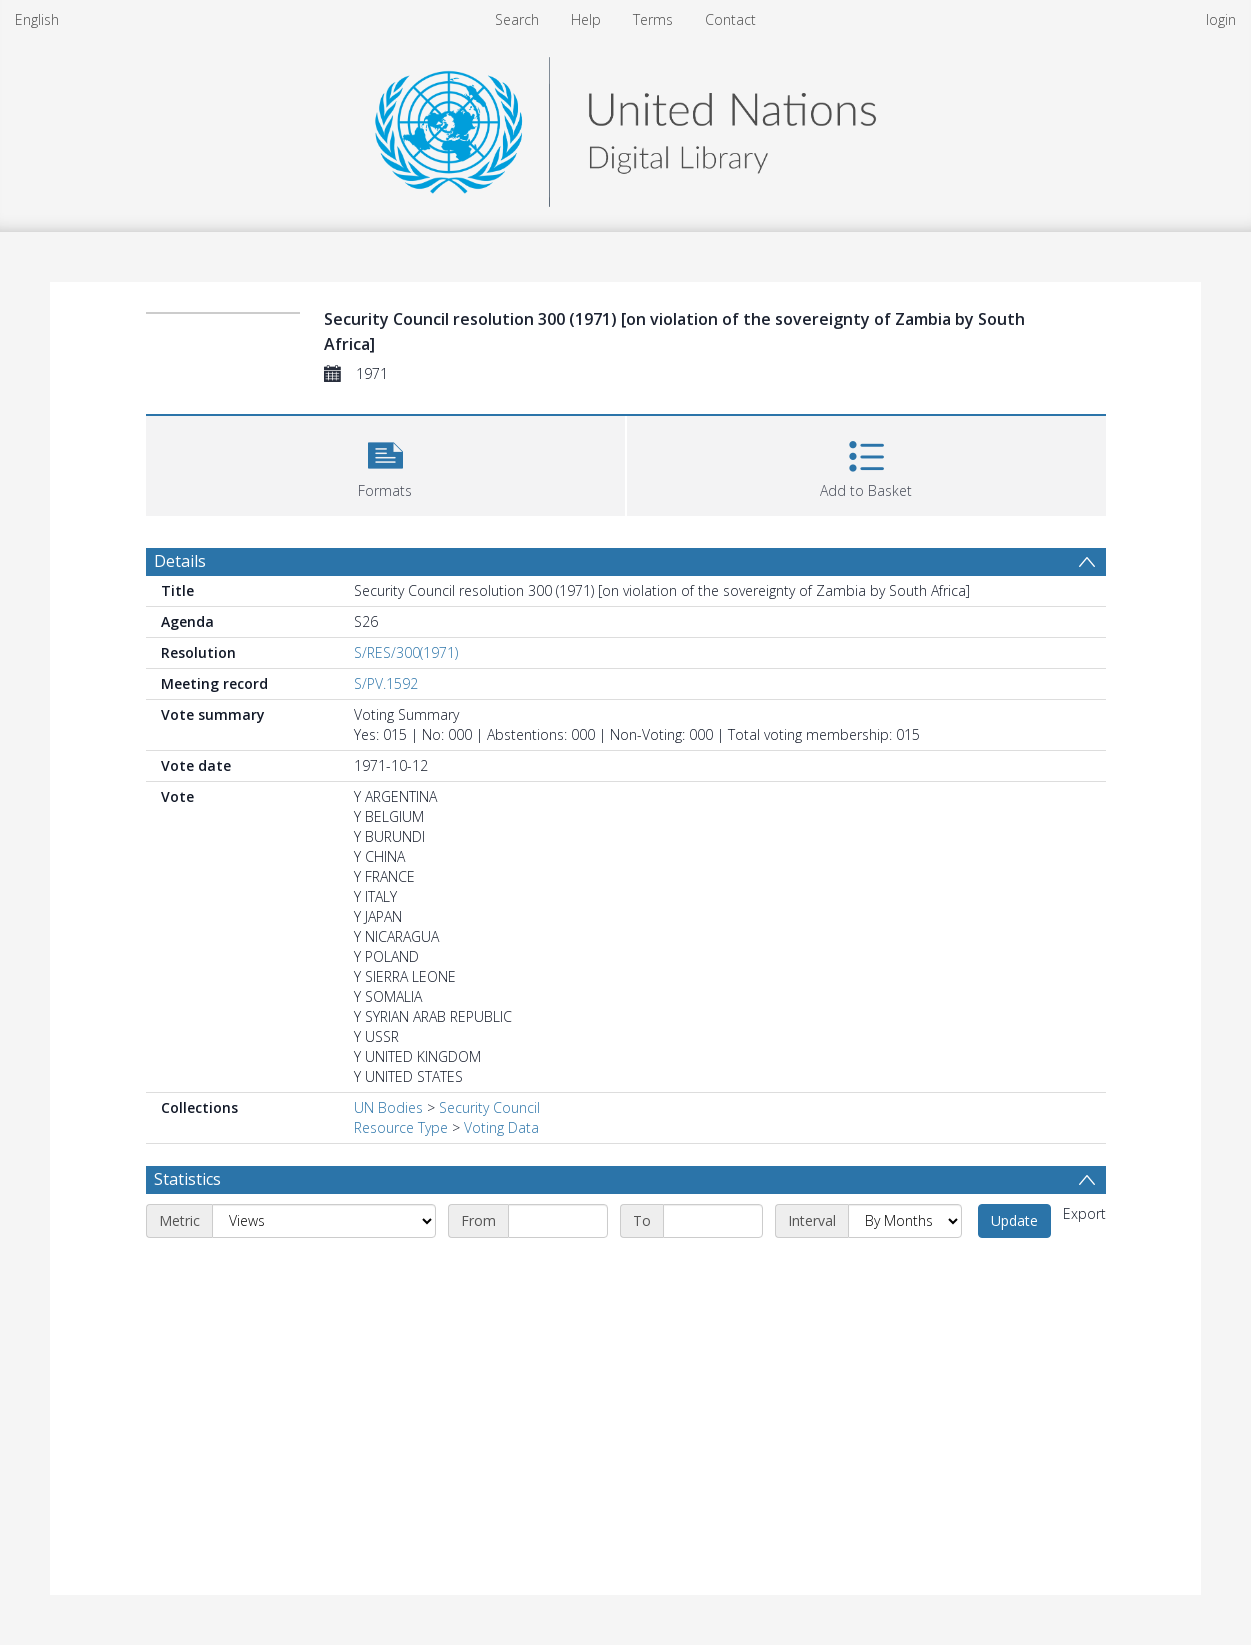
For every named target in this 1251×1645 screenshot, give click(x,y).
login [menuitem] (1221, 19)
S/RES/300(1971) (406, 652)
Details (180, 561)
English (37, 19)
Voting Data (501, 1127)
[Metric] (324, 1221)
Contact (730, 19)
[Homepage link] (625, 126)
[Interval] (905, 1221)
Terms (653, 19)
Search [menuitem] (517, 19)
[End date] (713, 1221)
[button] (385, 463)
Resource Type (401, 1127)
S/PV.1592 (386, 683)
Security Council (489, 1107)
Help (586, 19)
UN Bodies (388, 1107)
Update (1014, 1220)
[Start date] (558, 1221)
